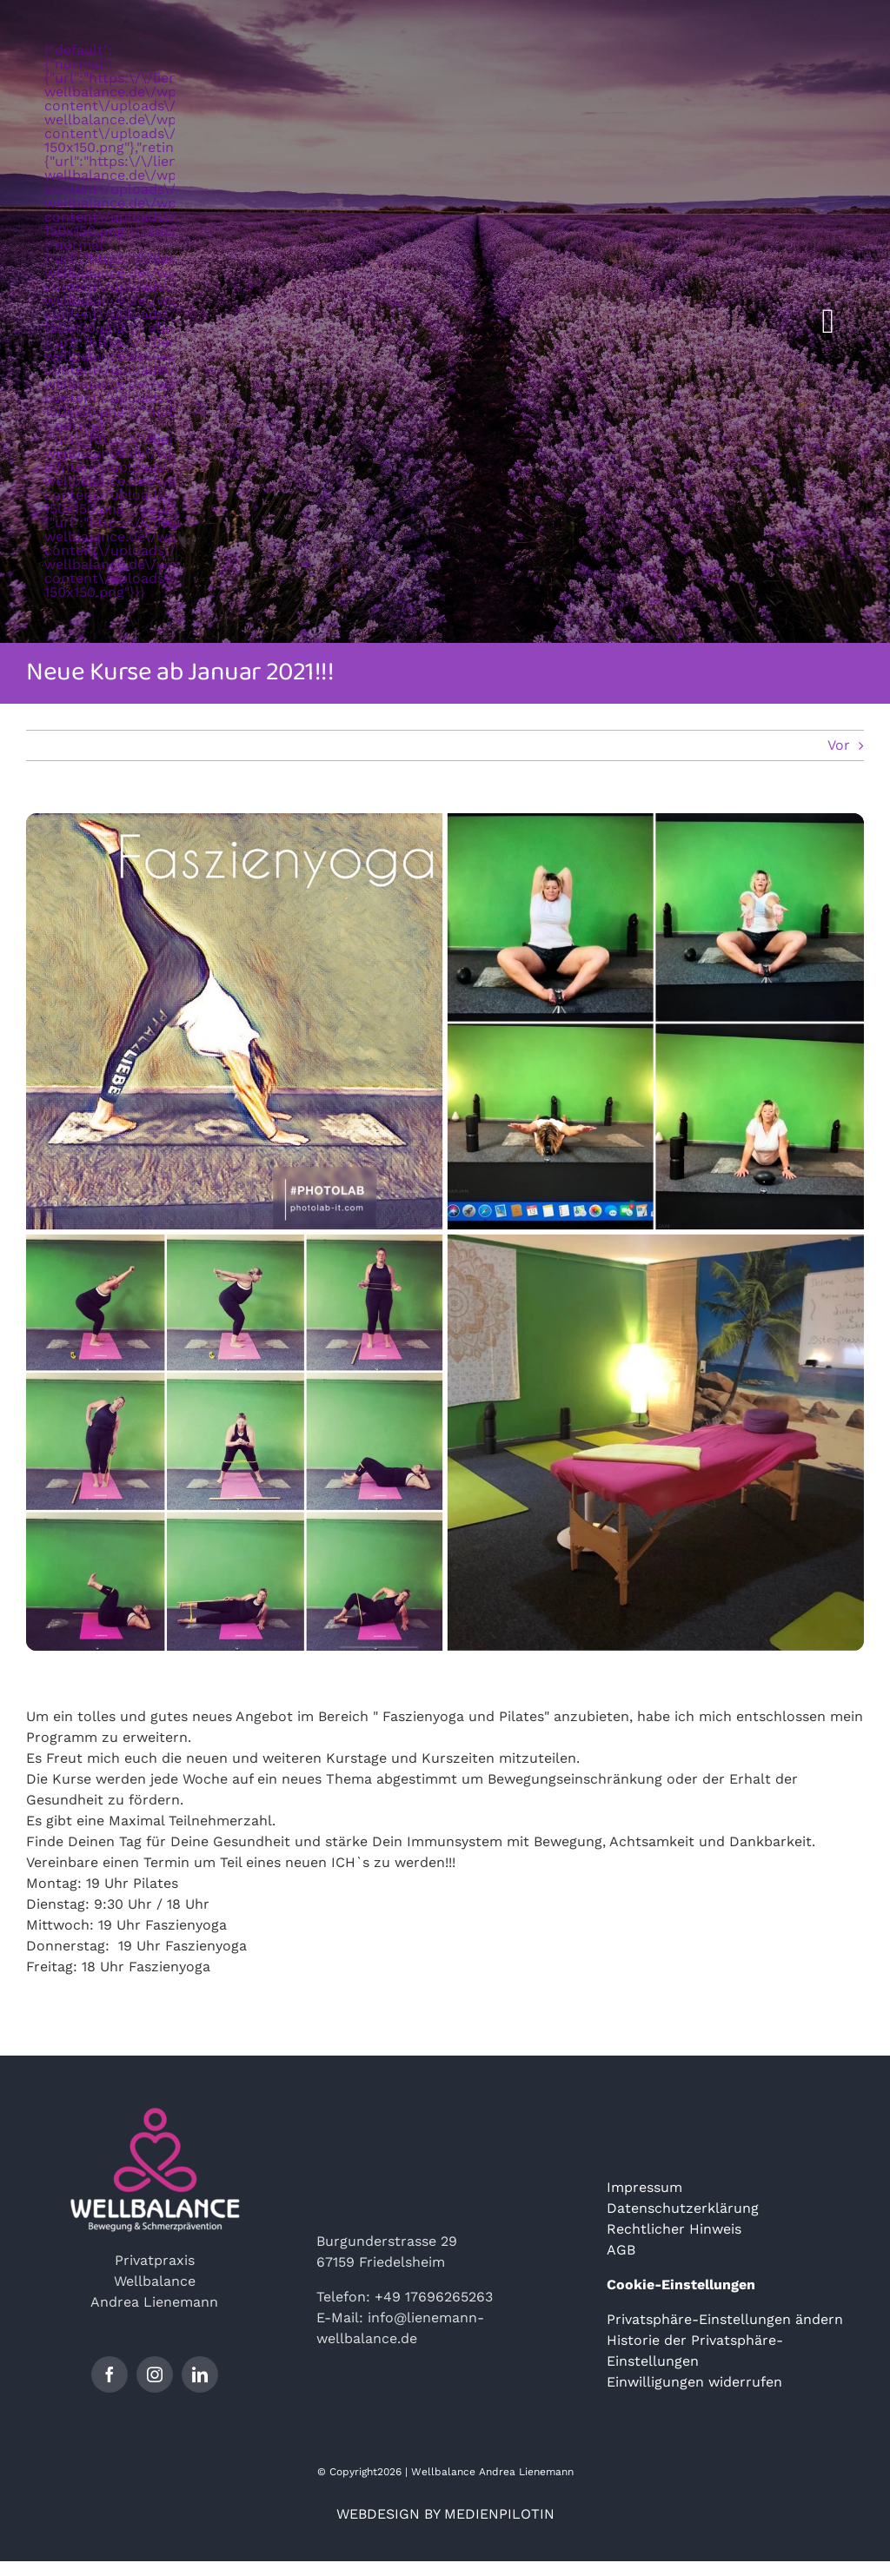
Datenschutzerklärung (683, 2208)
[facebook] (109, 2374)
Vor (838, 745)
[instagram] (154, 2374)
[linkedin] (200, 2374)
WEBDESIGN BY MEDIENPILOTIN (445, 2514)
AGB (621, 2250)
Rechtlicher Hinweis (674, 2229)
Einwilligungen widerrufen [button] (694, 2382)
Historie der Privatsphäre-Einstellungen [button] (695, 2350)
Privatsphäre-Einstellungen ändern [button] (725, 2319)
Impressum (644, 2187)
